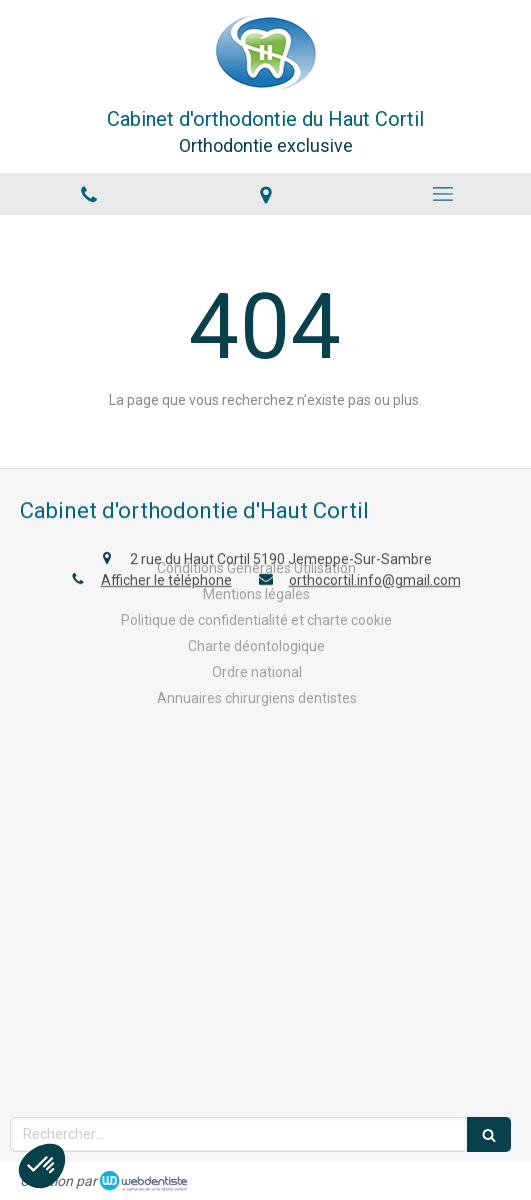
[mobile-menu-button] (442, 194)
